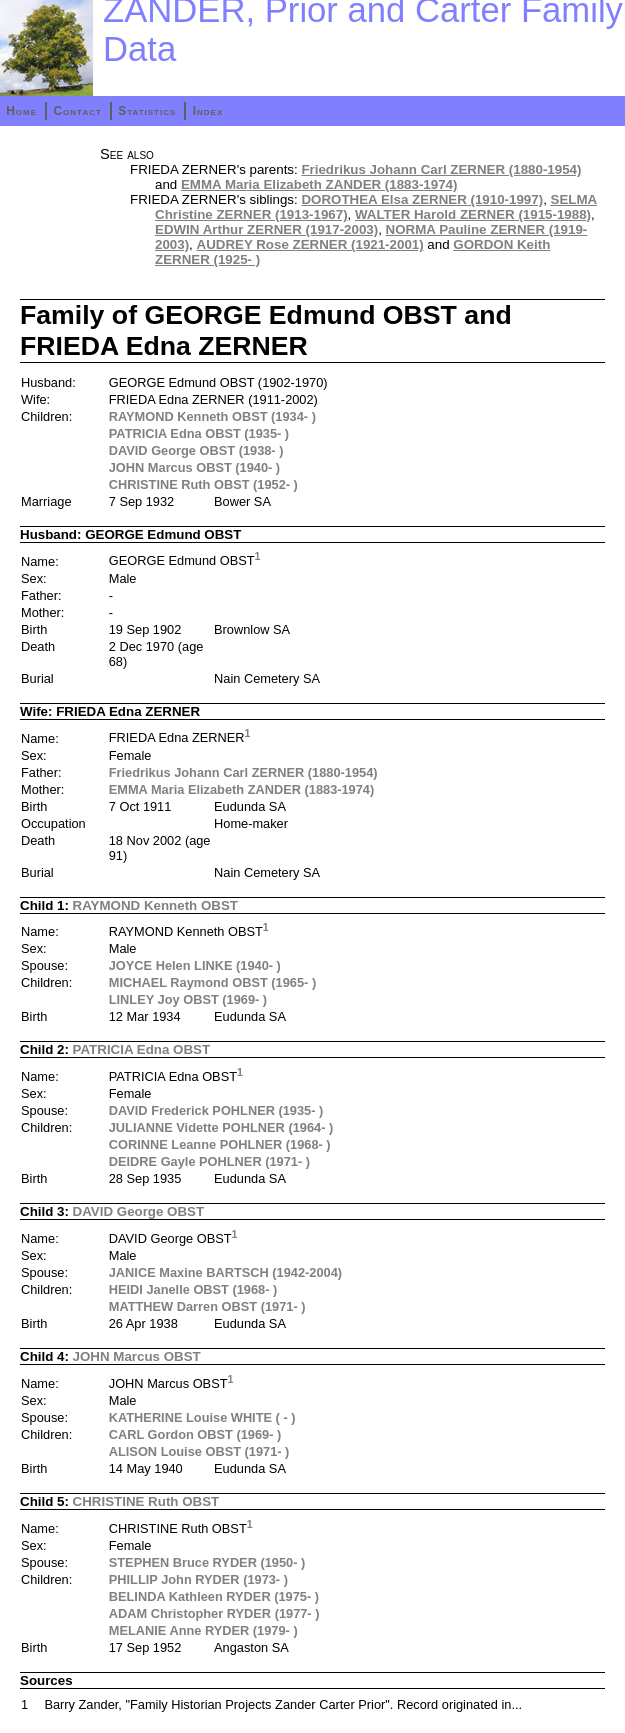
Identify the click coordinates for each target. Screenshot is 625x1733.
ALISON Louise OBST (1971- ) (199, 1451)
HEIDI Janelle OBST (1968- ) (193, 1289)
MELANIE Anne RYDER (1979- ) (203, 1630)
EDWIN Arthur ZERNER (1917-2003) (266, 229)
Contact (77, 111)
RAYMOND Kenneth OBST (155, 905)
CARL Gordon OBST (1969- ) (195, 1434)
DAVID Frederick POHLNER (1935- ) (216, 1110)
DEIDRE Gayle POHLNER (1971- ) (209, 1161)
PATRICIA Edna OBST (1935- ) (199, 433)
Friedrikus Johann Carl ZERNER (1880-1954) (441, 169)
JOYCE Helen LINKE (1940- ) (195, 965)
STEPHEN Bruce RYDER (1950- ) (207, 1562)
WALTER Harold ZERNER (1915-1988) (473, 214)
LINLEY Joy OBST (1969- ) (188, 999)
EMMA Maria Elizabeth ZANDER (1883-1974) (319, 184)
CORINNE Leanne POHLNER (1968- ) (220, 1144)
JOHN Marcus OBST (137, 1356)
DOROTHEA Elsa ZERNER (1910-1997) (422, 199)
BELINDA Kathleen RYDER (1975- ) (214, 1596)
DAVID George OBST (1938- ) (196, 450)
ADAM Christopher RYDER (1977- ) (214, 1613)
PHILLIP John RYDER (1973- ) (198, 1579)
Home (21, 111)
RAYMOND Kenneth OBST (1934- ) (212, 416)
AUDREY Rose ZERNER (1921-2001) (310, 244)
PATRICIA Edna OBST (141, 1049)
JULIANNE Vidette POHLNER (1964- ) (221, 1127)
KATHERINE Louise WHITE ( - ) (202, 1417)
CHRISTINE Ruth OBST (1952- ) (203, 484)
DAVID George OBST (139, 1211)
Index (208, 111)
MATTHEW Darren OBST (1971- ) (207, 1306)
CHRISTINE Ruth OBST (146, 1501)
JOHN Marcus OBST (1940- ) (194, 467)
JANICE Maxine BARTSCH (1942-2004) (225, 1272)
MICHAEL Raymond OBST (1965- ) (212, 982)
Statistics (147, 111)
